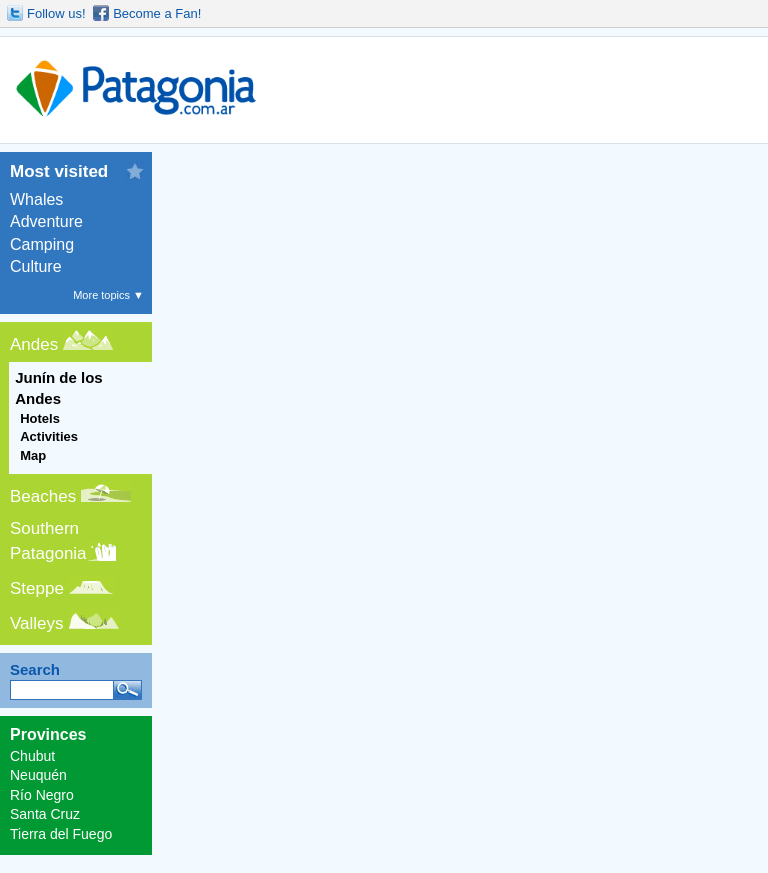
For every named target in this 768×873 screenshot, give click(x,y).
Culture (36, 266)
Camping (42, 244)
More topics (108, 295)
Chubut (32, 756)
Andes (34, 344)
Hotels (40, 418)
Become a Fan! (157, 13)
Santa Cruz (45, 814)
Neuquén (38, 775)
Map (33, 455)
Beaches (43, 496)
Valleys (37, 623)
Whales (36, 199)
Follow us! (56, 13)
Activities (49, 436)
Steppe (37, 588)
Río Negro (42, 795)
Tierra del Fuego (61, 834)
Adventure (46, 221)
